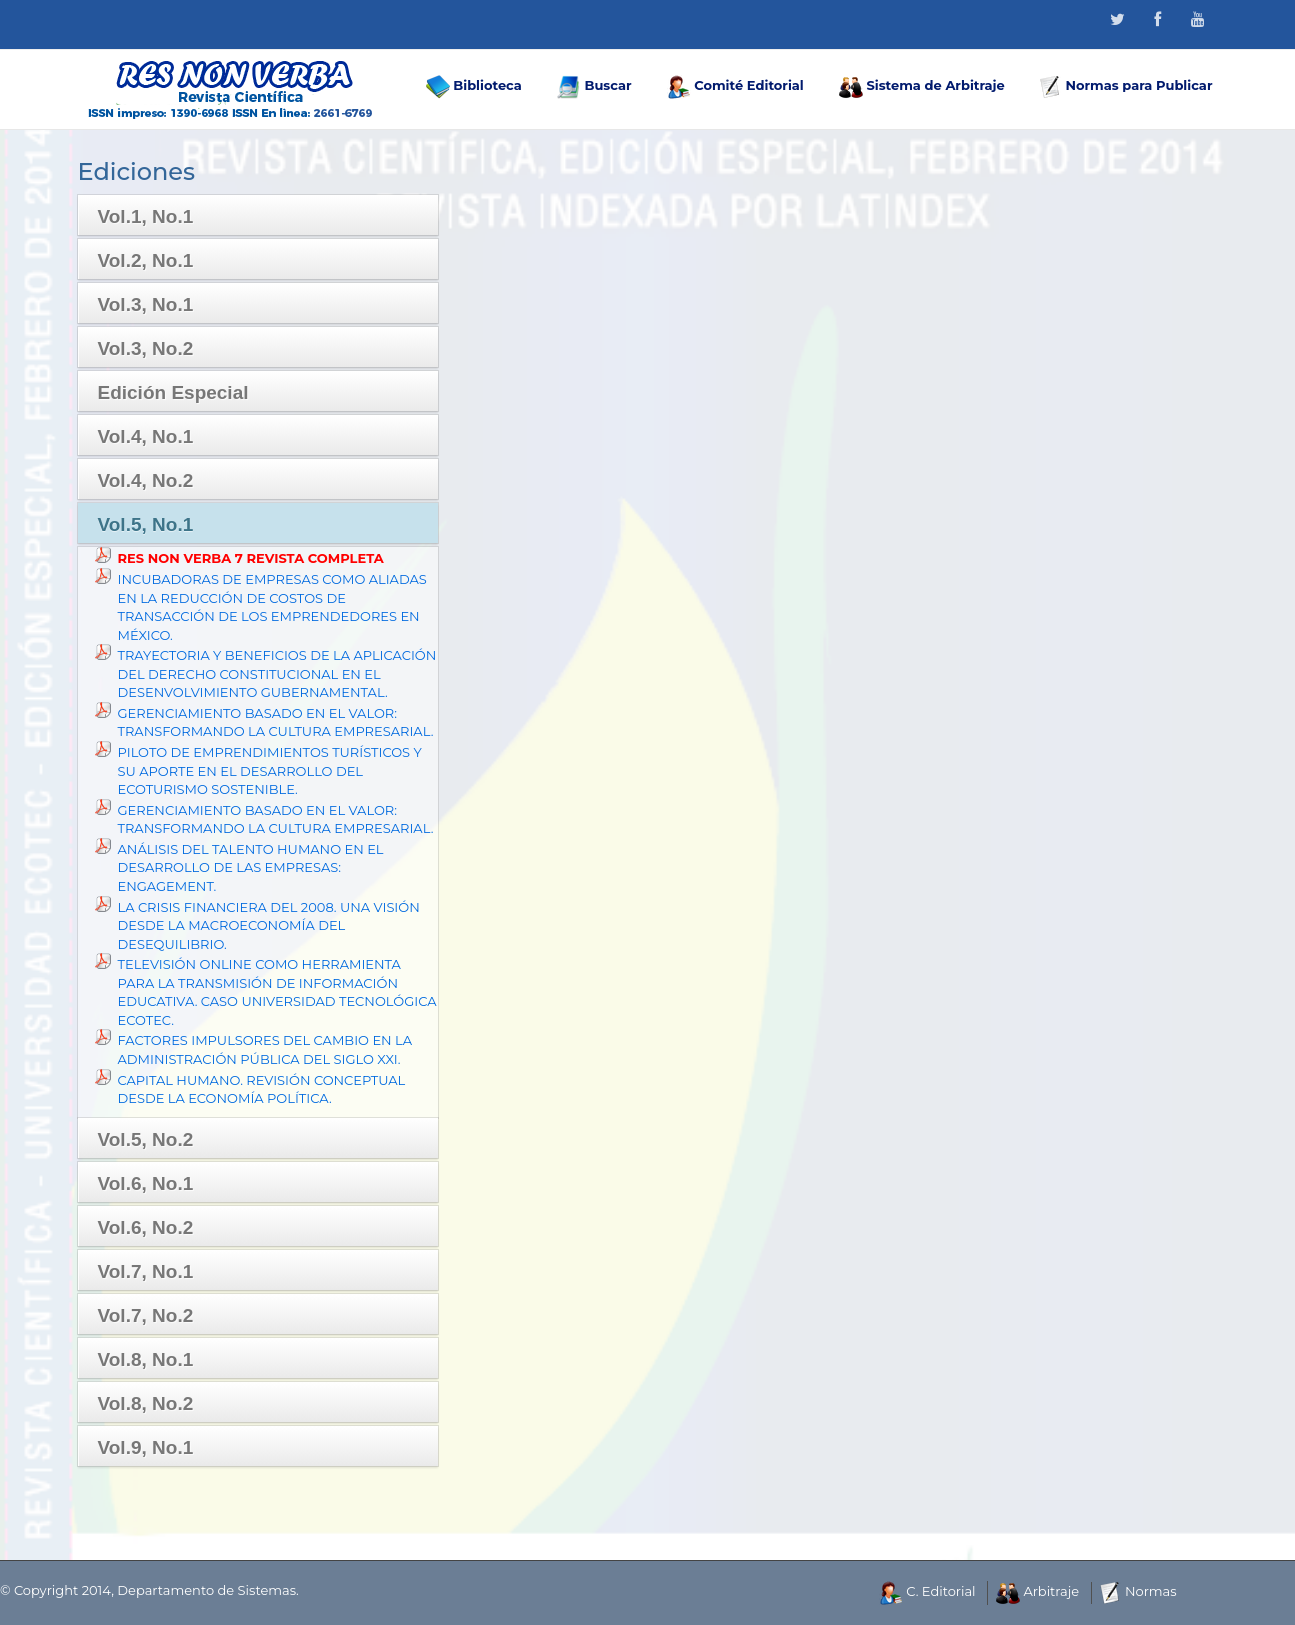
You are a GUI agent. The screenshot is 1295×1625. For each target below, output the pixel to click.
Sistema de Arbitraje (922, 87)
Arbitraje (1037, 1591)
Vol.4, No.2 (146, 480)
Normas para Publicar (1126, 87)
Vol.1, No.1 (146, 216)
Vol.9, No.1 (146, 1447)
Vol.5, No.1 (146, 524)
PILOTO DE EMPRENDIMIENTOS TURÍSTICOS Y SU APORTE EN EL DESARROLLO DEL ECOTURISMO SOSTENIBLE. (270, 770)
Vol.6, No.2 (146, 1227)
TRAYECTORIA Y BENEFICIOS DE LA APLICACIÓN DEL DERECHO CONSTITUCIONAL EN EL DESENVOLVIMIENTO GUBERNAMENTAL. (277, 673)
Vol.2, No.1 (146, 260)
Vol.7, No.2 (146, 1315)
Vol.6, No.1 (146, 1183)
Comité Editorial (735, 87)
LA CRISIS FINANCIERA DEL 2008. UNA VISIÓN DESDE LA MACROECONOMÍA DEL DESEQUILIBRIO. (269, 925)
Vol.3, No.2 (146, 348)
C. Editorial (927, 1591)
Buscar (594, 87)
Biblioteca (474, 87)
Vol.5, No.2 (146, 1139)
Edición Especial (173, 392)
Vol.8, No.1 (146, 1359)
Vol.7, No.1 (146, 1271)
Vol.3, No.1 (146, 304)
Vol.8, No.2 (146, 1403)
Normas (1138, 1591)
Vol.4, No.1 (146, 436)
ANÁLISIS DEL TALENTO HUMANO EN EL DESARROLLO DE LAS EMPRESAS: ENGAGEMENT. (251, 867)
